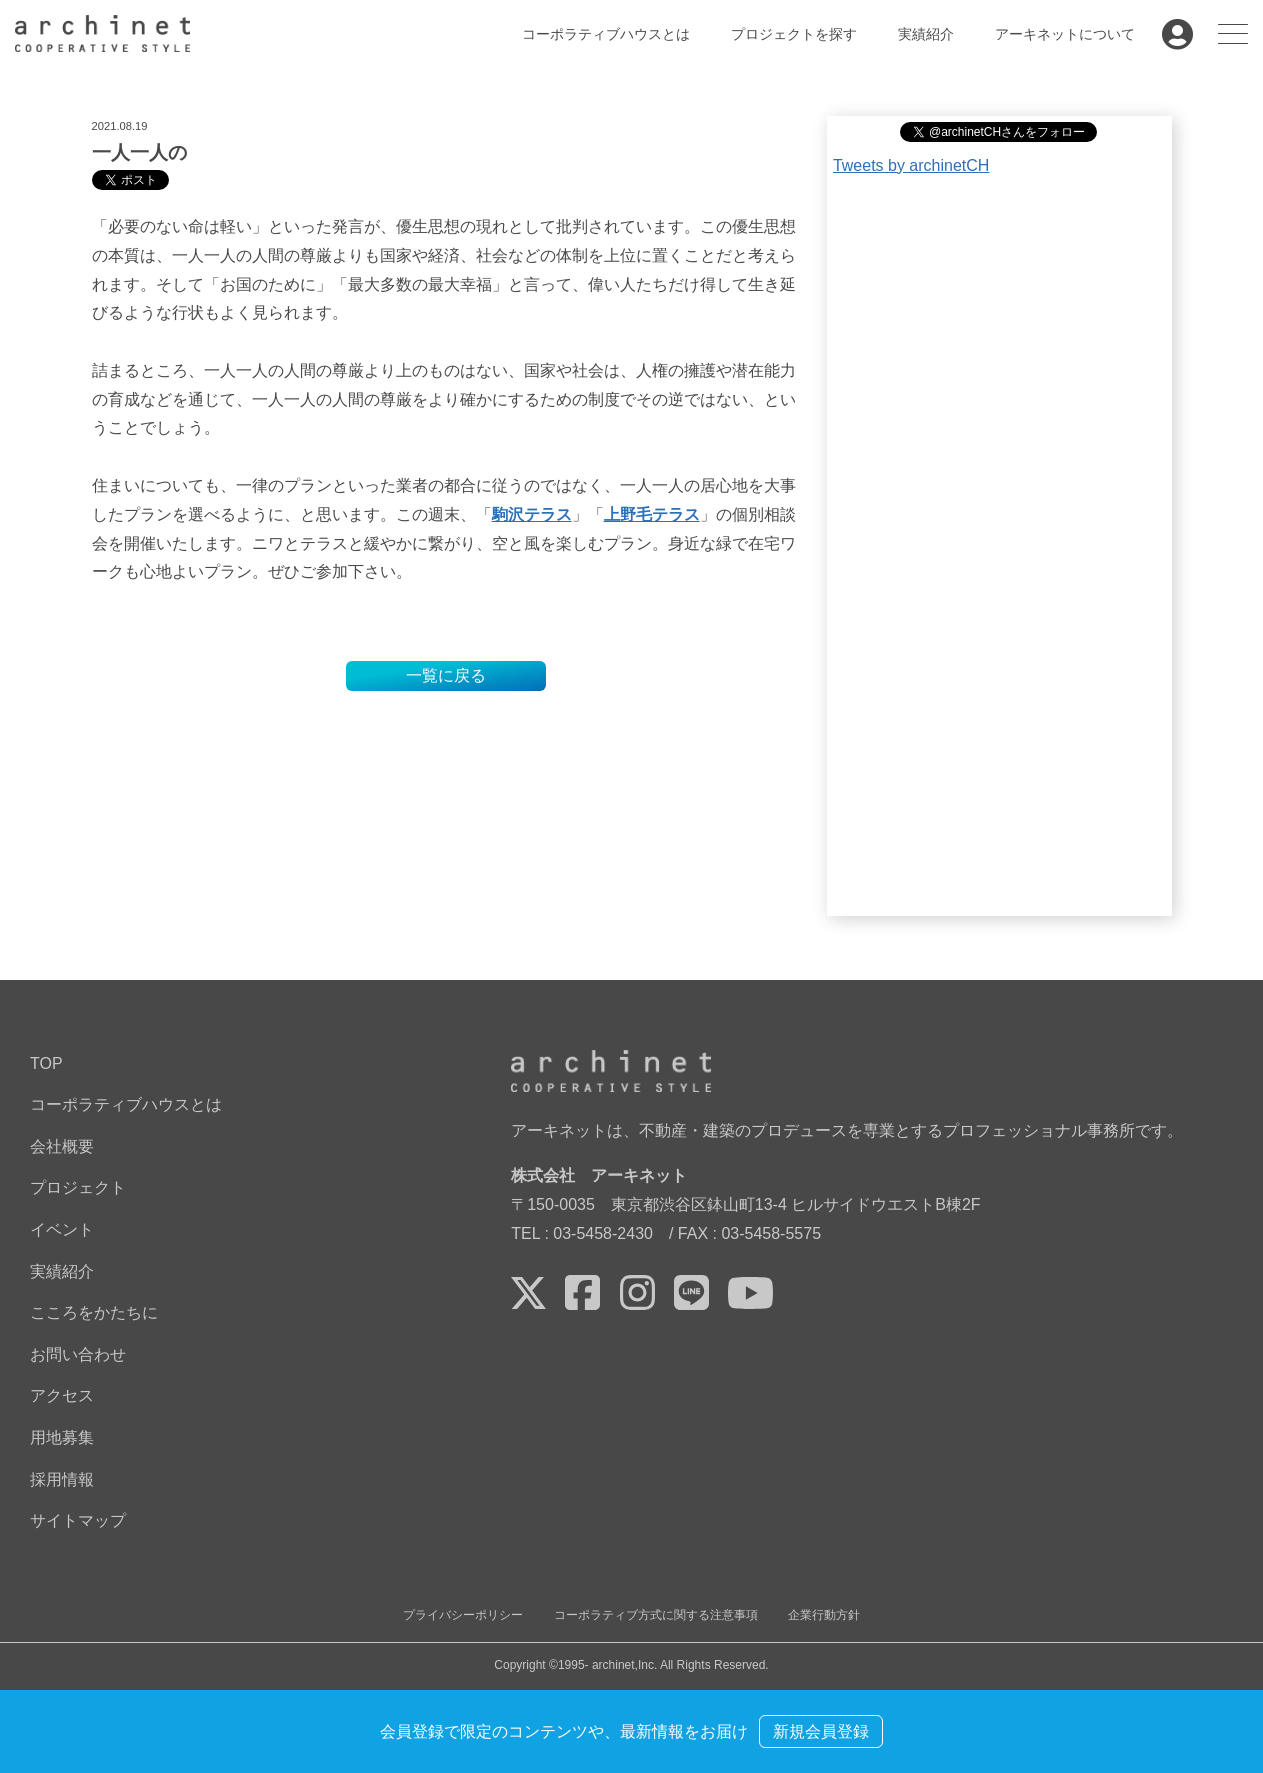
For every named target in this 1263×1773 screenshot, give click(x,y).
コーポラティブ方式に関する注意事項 (656, 1615)
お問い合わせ (78, 1354)
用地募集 (62, 1437)
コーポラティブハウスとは (606, 34)
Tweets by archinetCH (911, 165)
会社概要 (62, 1146)
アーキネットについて (1065, 34)
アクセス (62, 1395)
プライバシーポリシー (463, 1615)
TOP (46, 1063)
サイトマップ (78, 1520)
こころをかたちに (94, 1312)
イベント (62, 1229)
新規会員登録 (821, 1731)
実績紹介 (926, 34)
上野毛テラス (652, 514)
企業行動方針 (824, 1615)
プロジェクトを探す (794, 34)
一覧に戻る (446, 675)
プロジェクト (78, 1187)
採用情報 (62, 1479)
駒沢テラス (532, 514)
